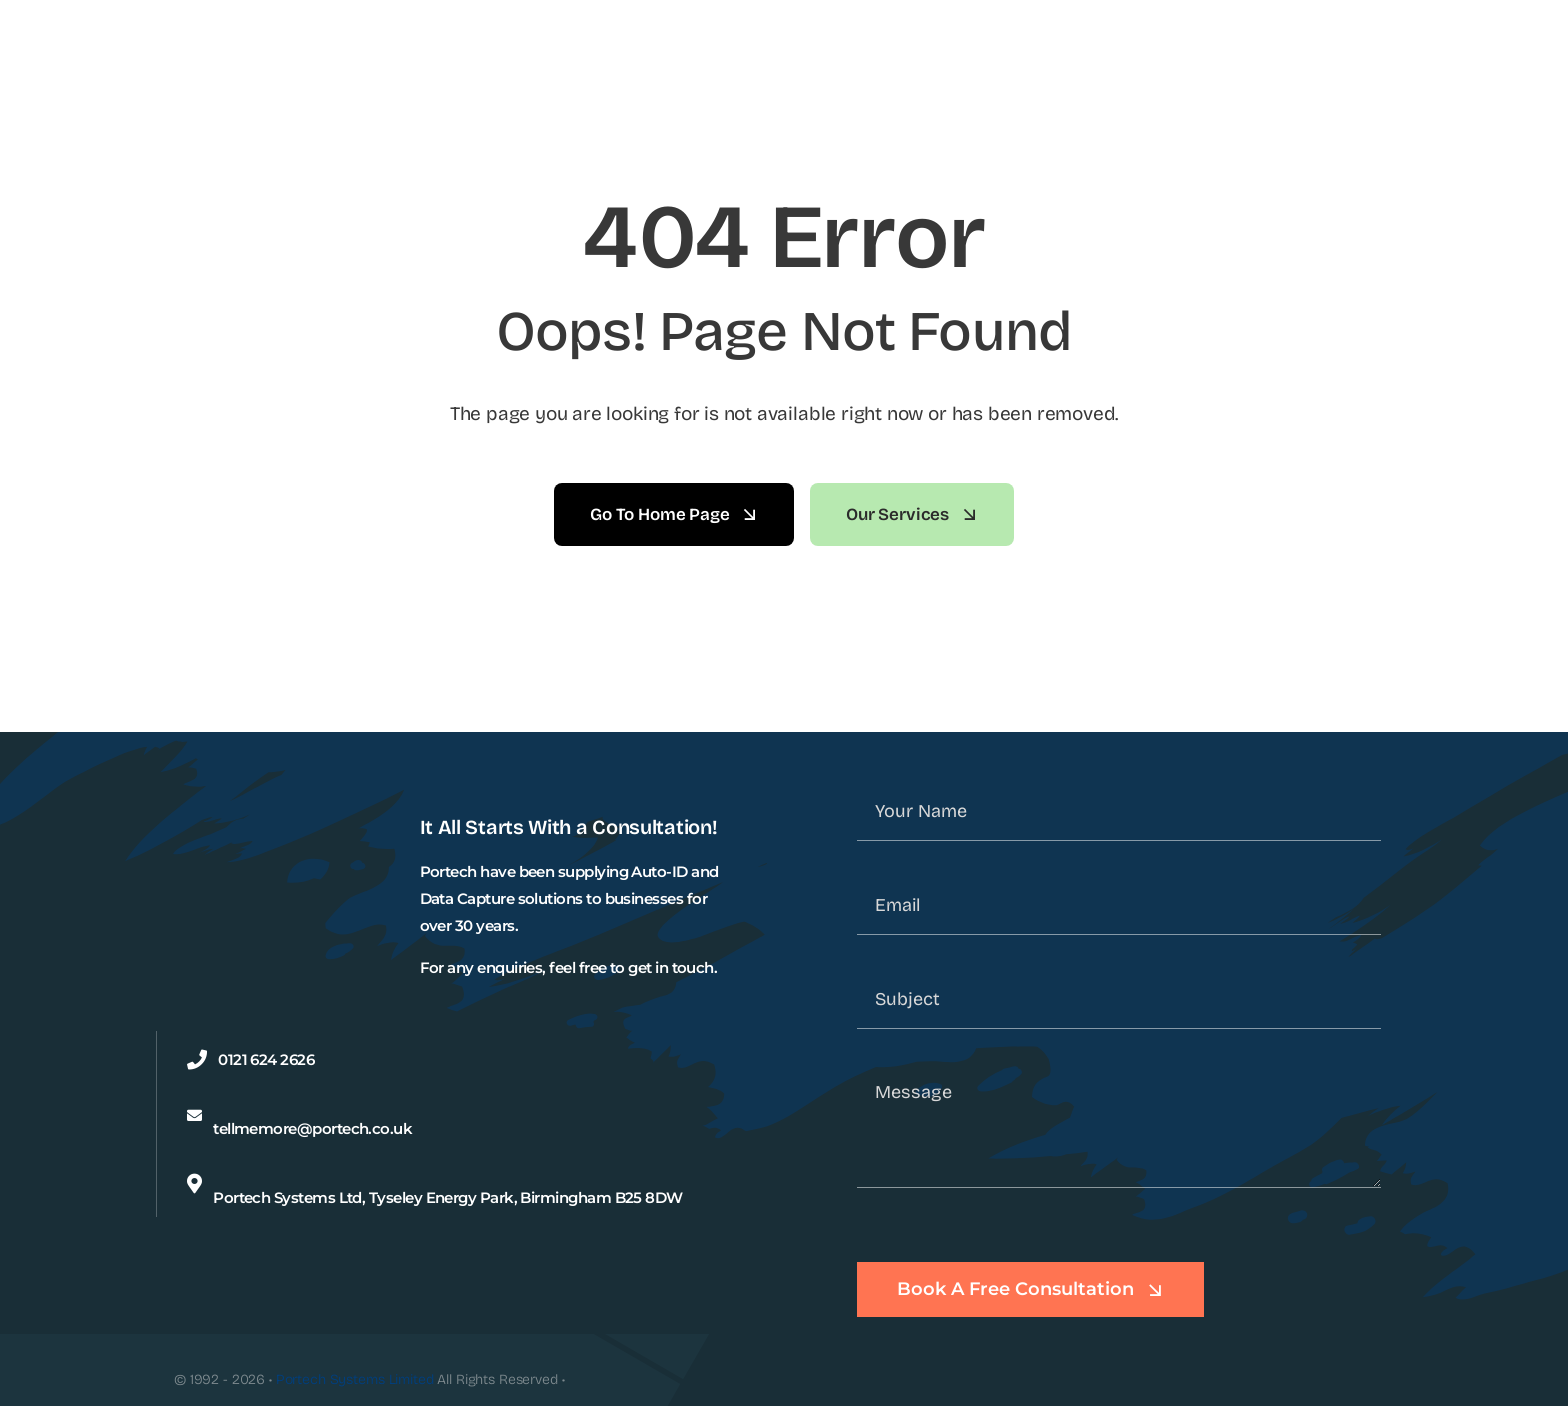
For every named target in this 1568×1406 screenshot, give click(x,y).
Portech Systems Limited (355, 1379)
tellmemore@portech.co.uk (312, 1128)
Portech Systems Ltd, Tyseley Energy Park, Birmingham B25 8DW (448, 1197)
